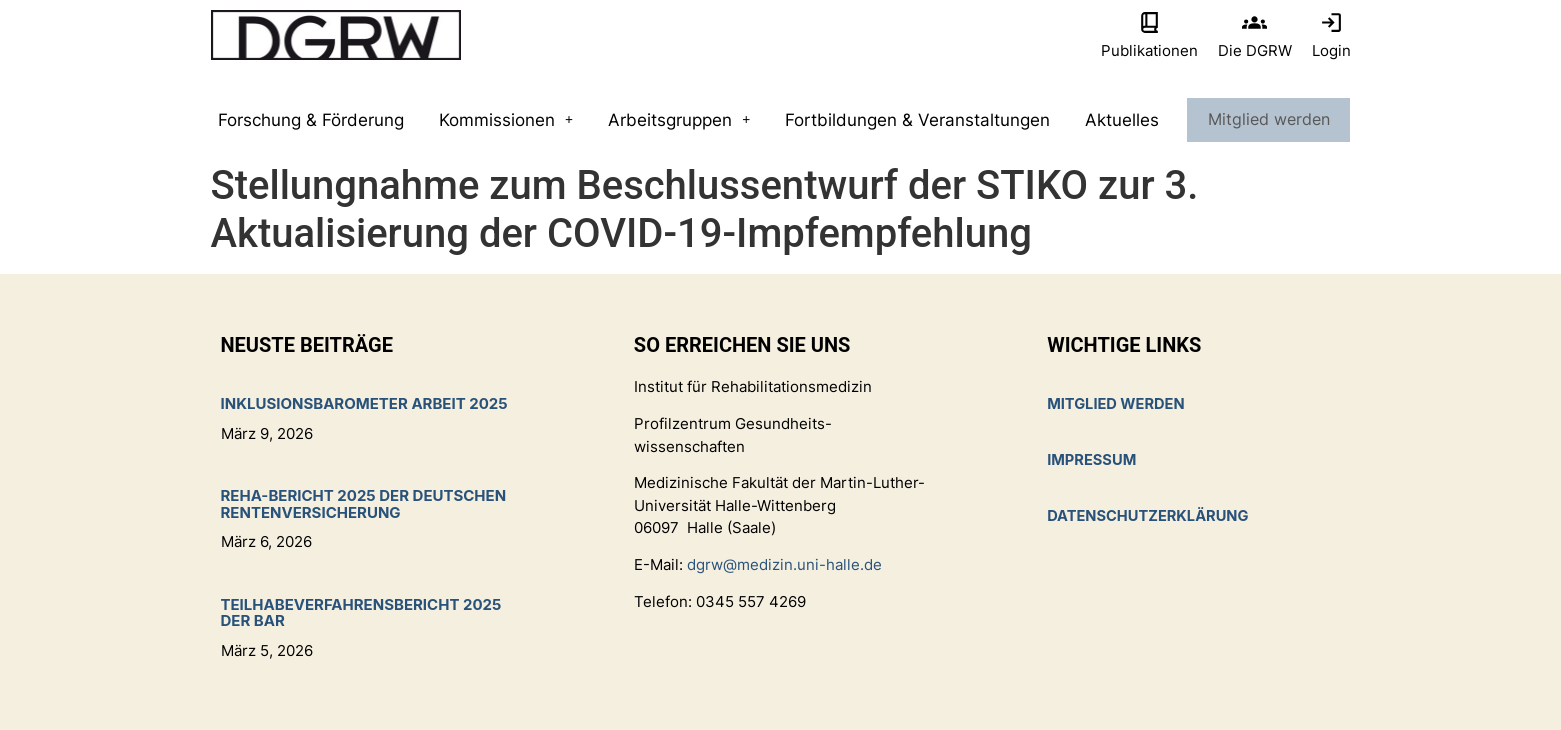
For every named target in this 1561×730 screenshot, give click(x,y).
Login (1331, 50)
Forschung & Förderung (311, 120)
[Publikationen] (1149, 22)
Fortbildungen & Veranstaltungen (916, 120)
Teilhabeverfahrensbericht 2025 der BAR (361, 613)
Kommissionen (506, 120)
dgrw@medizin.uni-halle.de (784, 564)
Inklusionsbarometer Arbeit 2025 (364, 403)
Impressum (1092, 460)
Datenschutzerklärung (1150, 516)
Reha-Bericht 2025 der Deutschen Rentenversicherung (364, 504)
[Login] (1331, 22)
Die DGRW (1255, 50)
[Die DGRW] (1254, 22)
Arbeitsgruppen (679, 120)
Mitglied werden (1268, 120)
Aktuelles (1121, 120)
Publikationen (1149, 50)
